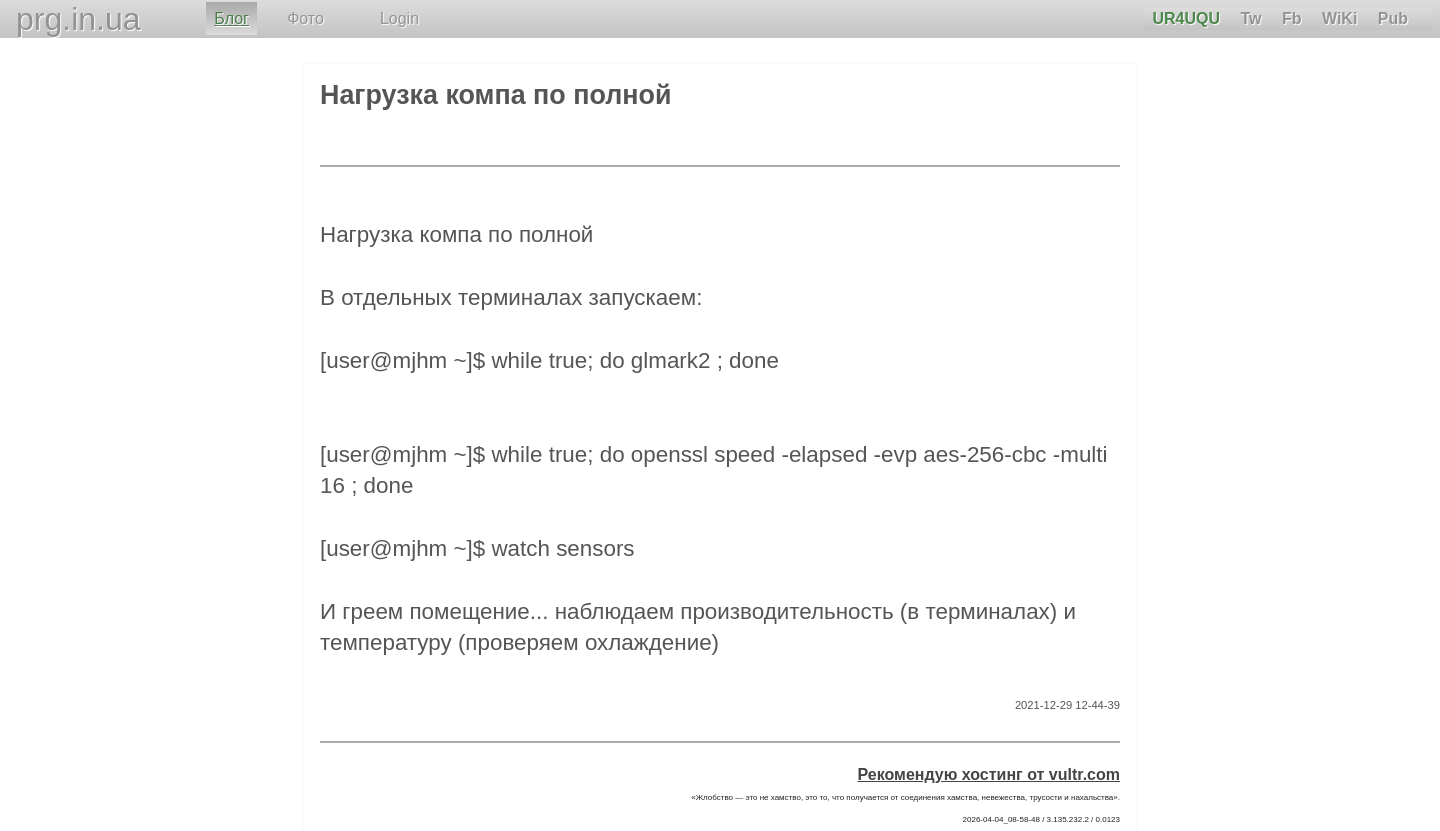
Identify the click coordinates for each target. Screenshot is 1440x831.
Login (399, 18)
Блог (231, 18)
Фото (305, 18)
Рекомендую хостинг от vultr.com (989, 774)
